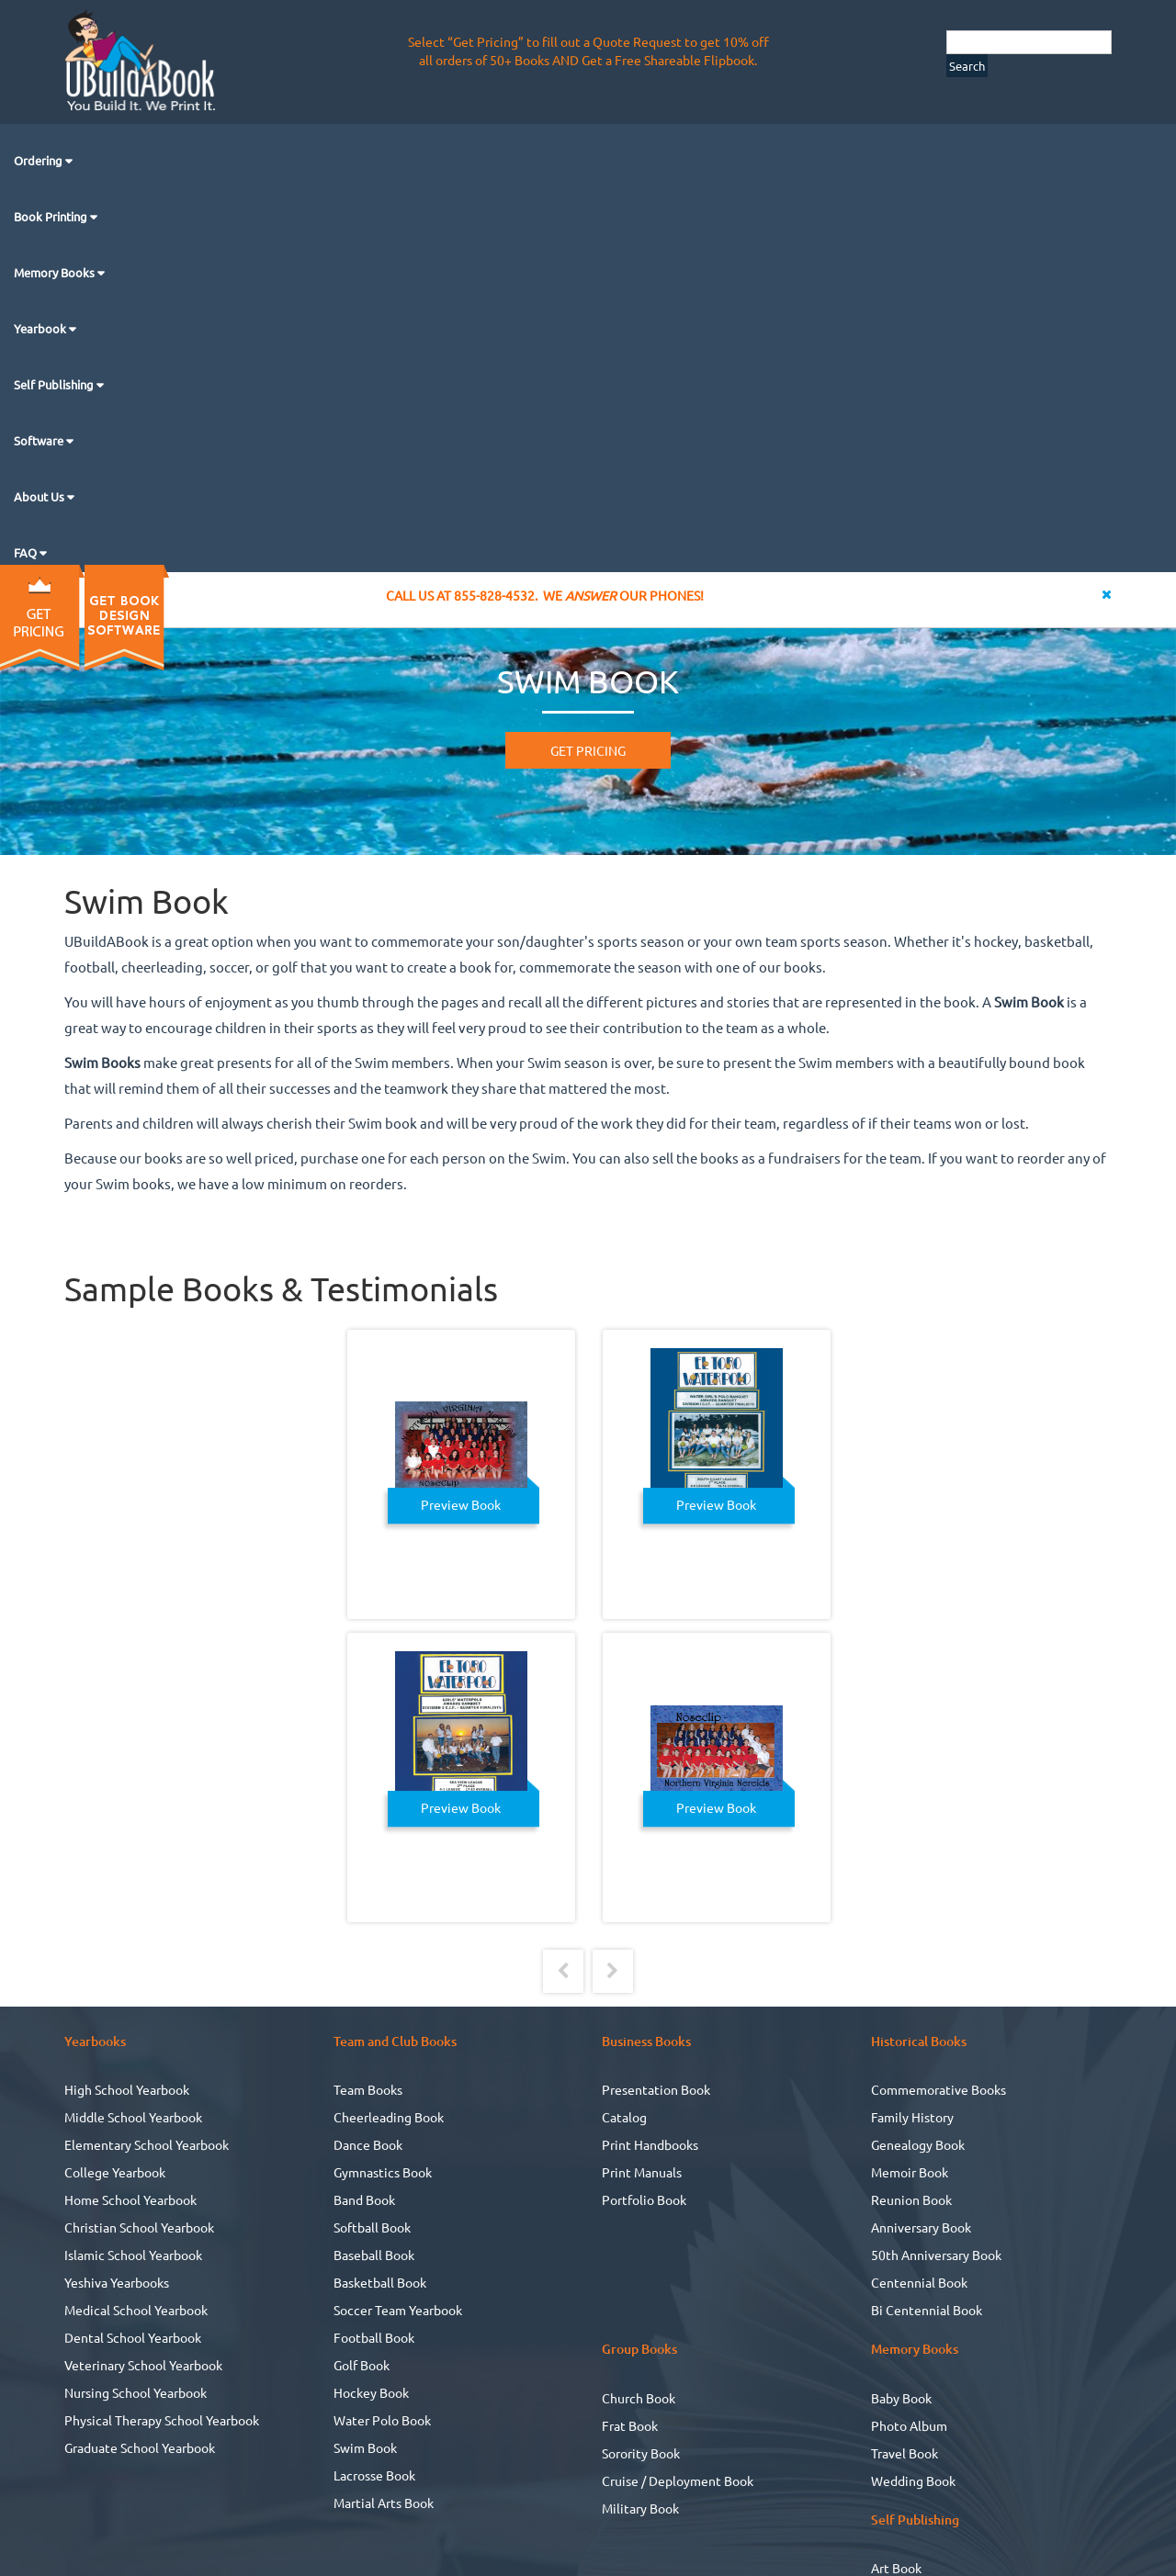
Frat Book (630, 2425)
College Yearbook (114, 2172)
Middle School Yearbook (133, 2117)
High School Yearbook (126, 2089)
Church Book (638, 2398)
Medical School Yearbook (136, 2309)
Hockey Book (371, 2392)
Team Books (368, 2089)
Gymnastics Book (383, 2172)
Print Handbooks (650, 2144)
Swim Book (365, 2447)
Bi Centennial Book (926, 2309)
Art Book (896, 2567)
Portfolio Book (644, 2199)
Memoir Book (909, 2172)
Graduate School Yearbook (139, 2447)
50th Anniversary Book (936, 2254)
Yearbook (41, 328)
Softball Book (372, 2227)
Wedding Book (913, 2480)
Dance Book (368, 2144)
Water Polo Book (382, 2420)
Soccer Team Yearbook (398, 2309)
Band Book (364, 2199)
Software (40, 440)
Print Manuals (642, 2172)
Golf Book (362, 2365)
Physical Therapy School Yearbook (161, 2420)
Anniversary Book (921, 2227)
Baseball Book (374, 2254)
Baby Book (901, 2398)
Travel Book (904, 2453)
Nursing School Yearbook (135, 2392)
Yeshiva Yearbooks (116, 2282)
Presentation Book (656, 2089)
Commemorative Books (938, 2089)
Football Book (374, 2337)
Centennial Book (919, 2282)
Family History (912, 2117)
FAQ (27, 552)
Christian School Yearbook (139, 2227)
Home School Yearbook (130, 2199)
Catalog (624, 2117)
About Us (40, 496)
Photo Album (909, 2425)
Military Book (640, 2508)
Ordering (39, 160)
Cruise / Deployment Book (677, 2480)
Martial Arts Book (384, 2502)
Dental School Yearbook (132, 2337)
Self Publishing (55, 384)
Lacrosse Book (374, 2475)
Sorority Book (641, 2453)
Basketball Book (380, 2282)
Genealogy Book (918, 2144)
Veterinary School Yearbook (143, 2365)
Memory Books (55, 272)
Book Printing (52, 216)
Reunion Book (911, 2199)
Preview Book (461, 1504)
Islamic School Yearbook (133, 2254)
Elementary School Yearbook (146, 2144)
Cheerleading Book (389, 2117)
